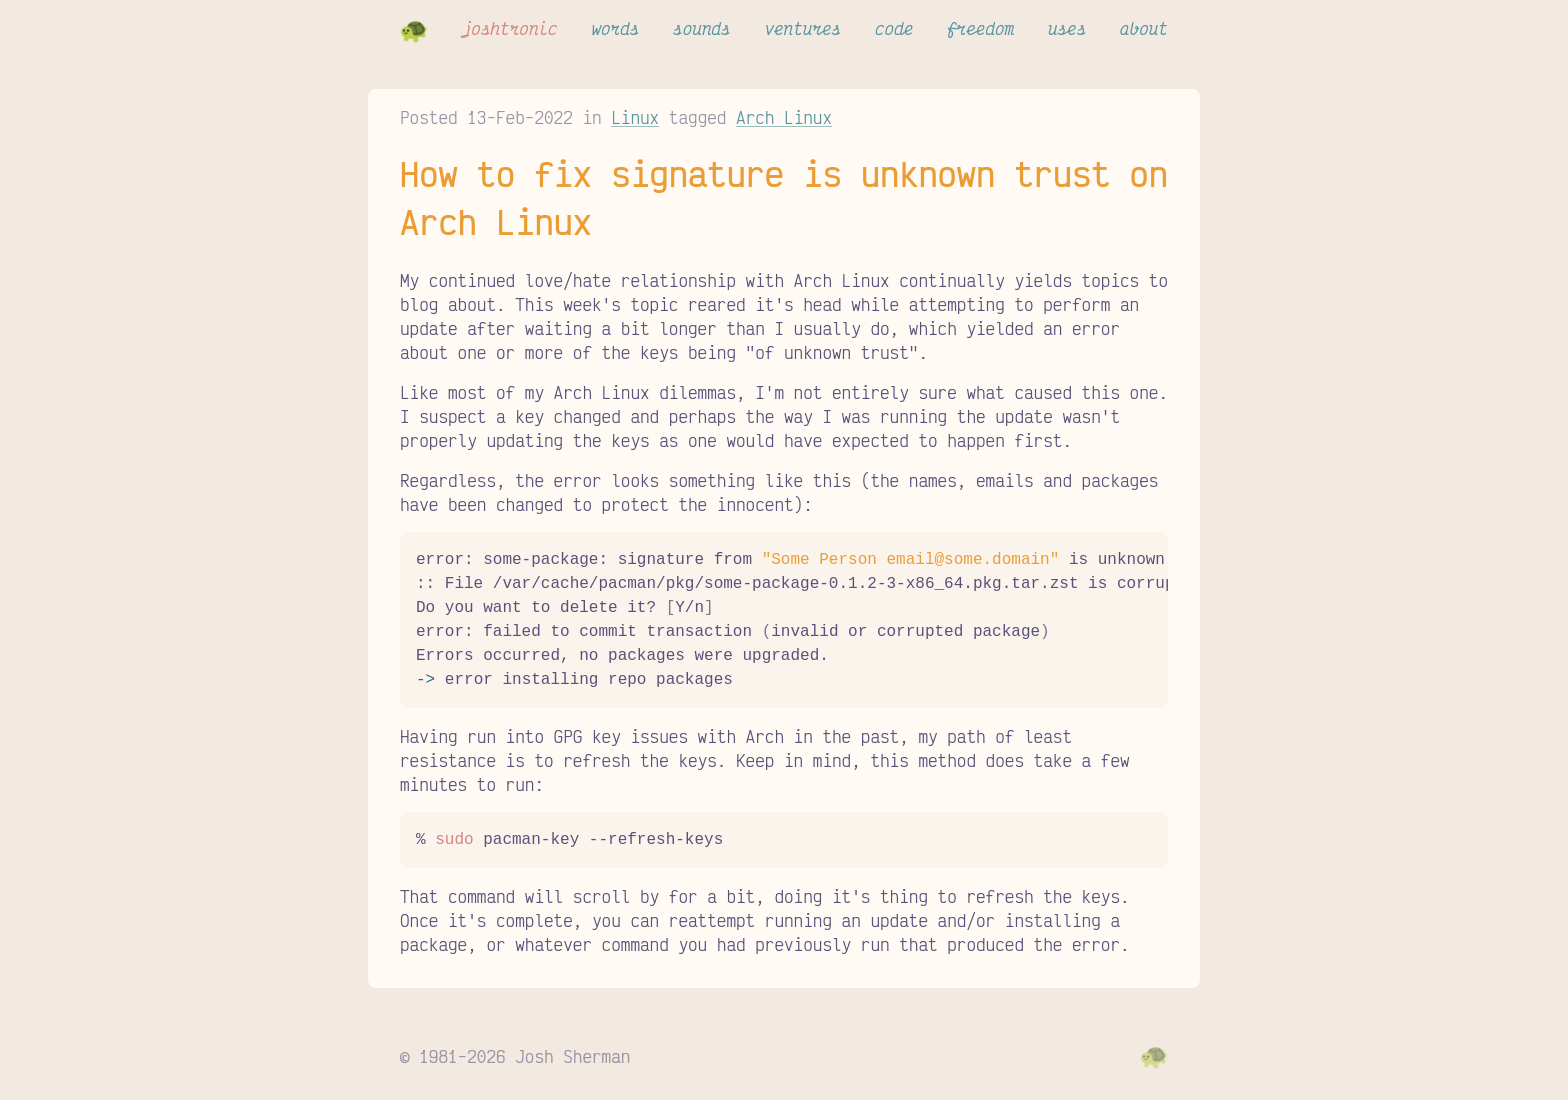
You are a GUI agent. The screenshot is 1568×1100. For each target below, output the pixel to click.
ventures (802, 28)
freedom (980, 28)
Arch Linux (784, 117)
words (615, 28)
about (1144, 28)
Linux (635, 117)
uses (1067, 28)
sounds (702, 28)
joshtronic (510, 28)
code (894, 28)
